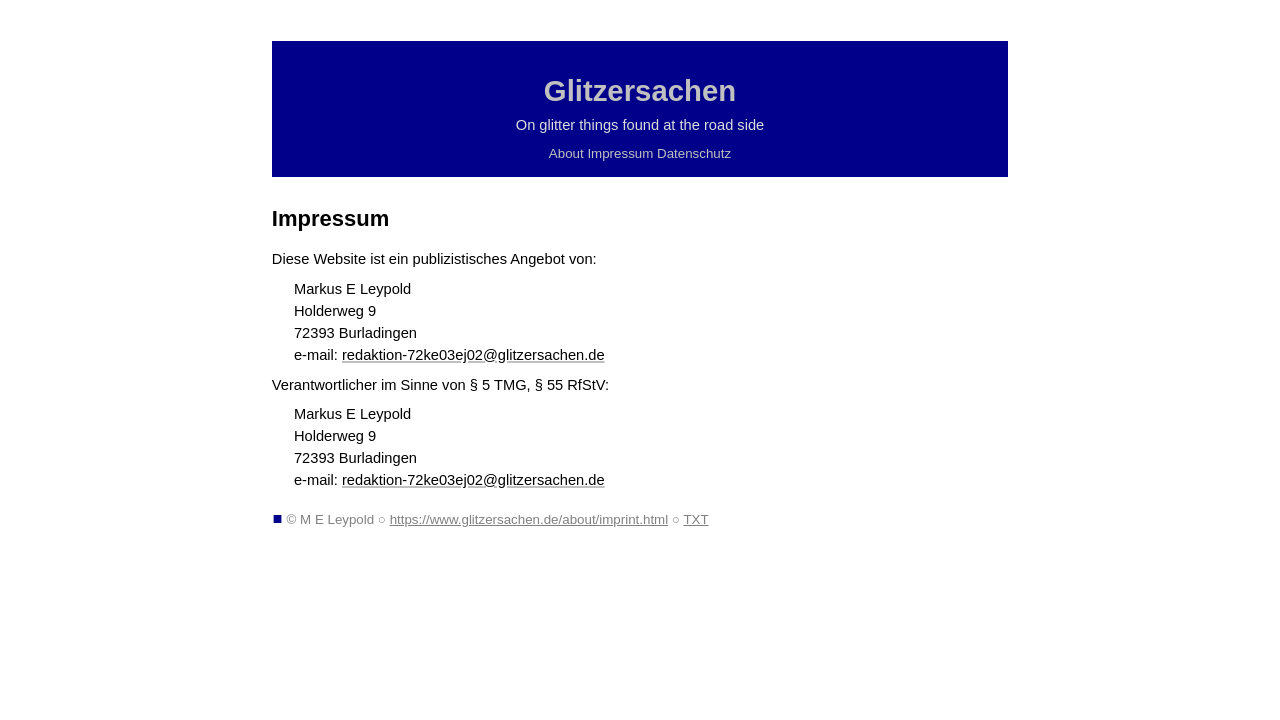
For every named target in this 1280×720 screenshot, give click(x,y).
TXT (695, 519)
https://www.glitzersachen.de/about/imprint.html (529, 519)
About (566, 153)
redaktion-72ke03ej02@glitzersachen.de (473, 355)
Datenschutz (694, 153)
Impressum (620, 153)
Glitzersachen (640, 90)
